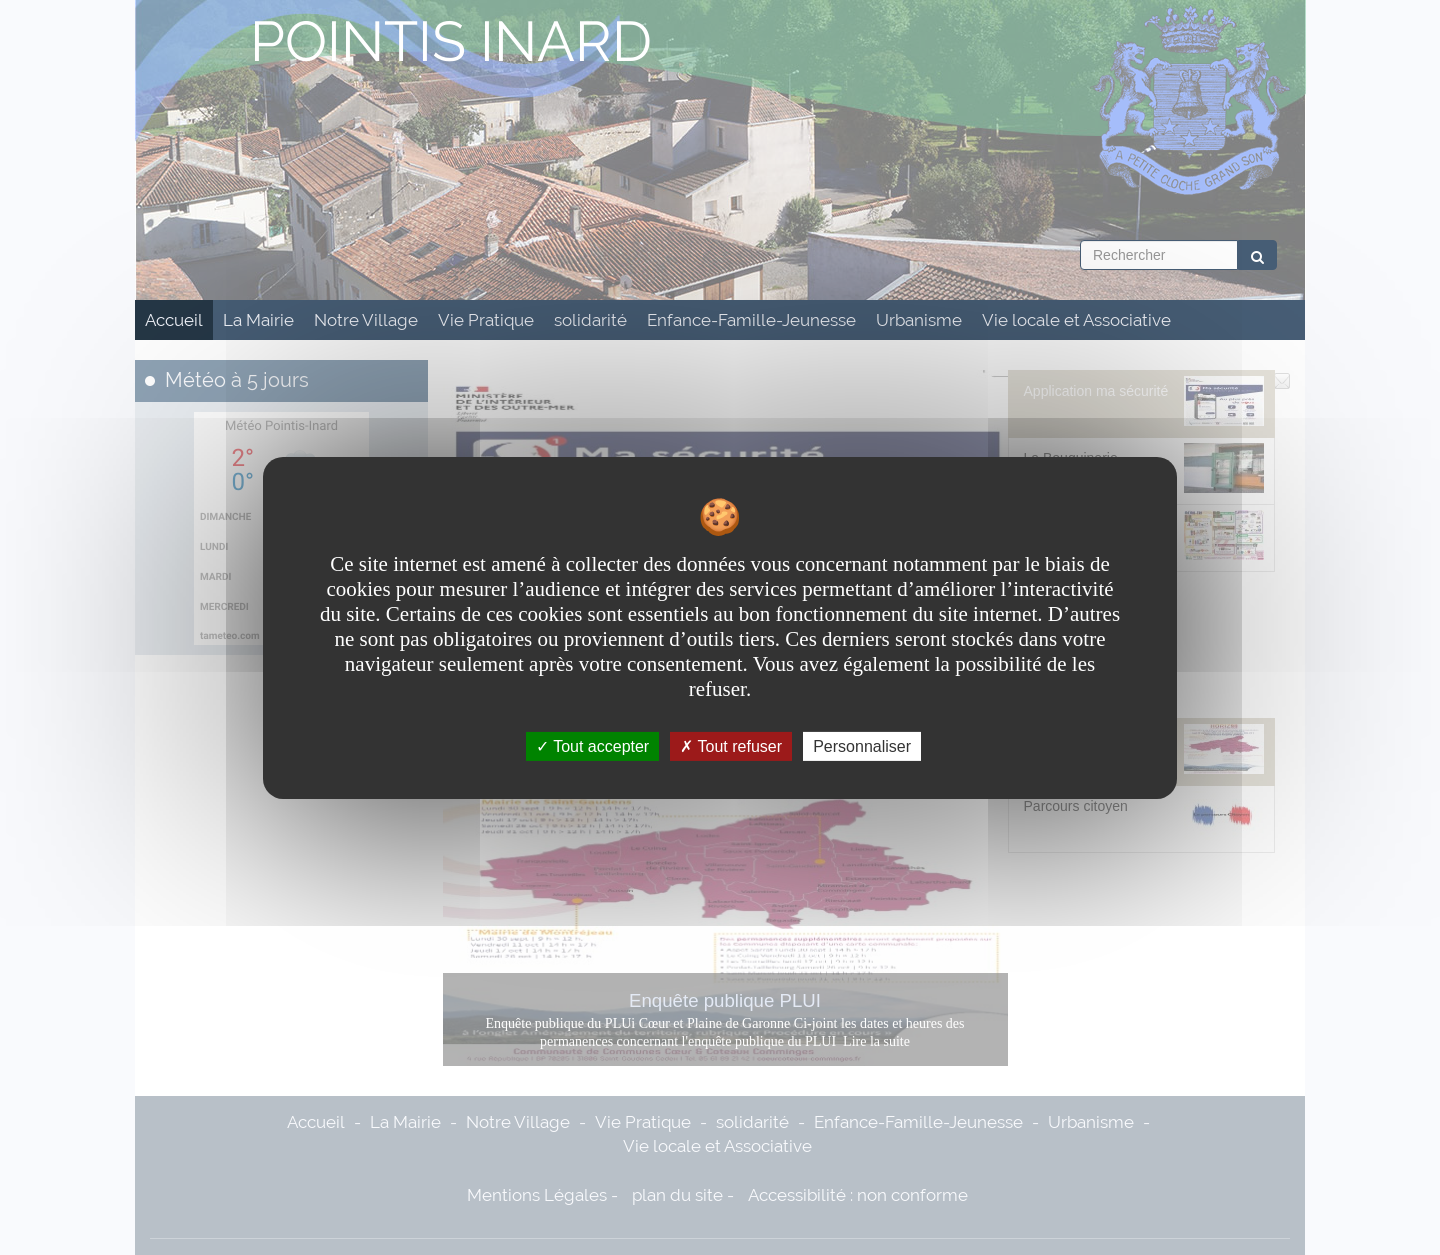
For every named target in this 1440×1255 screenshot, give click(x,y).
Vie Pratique (486, 320)
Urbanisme (919, 320)
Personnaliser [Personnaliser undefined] (862, 745)
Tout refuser (731, 745)
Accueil (174, 320)
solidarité (590, 320)
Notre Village (366, 320)
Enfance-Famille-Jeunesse (751, 320)
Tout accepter (592, 745)
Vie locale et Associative (1076, 320)
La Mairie (258, 320)
